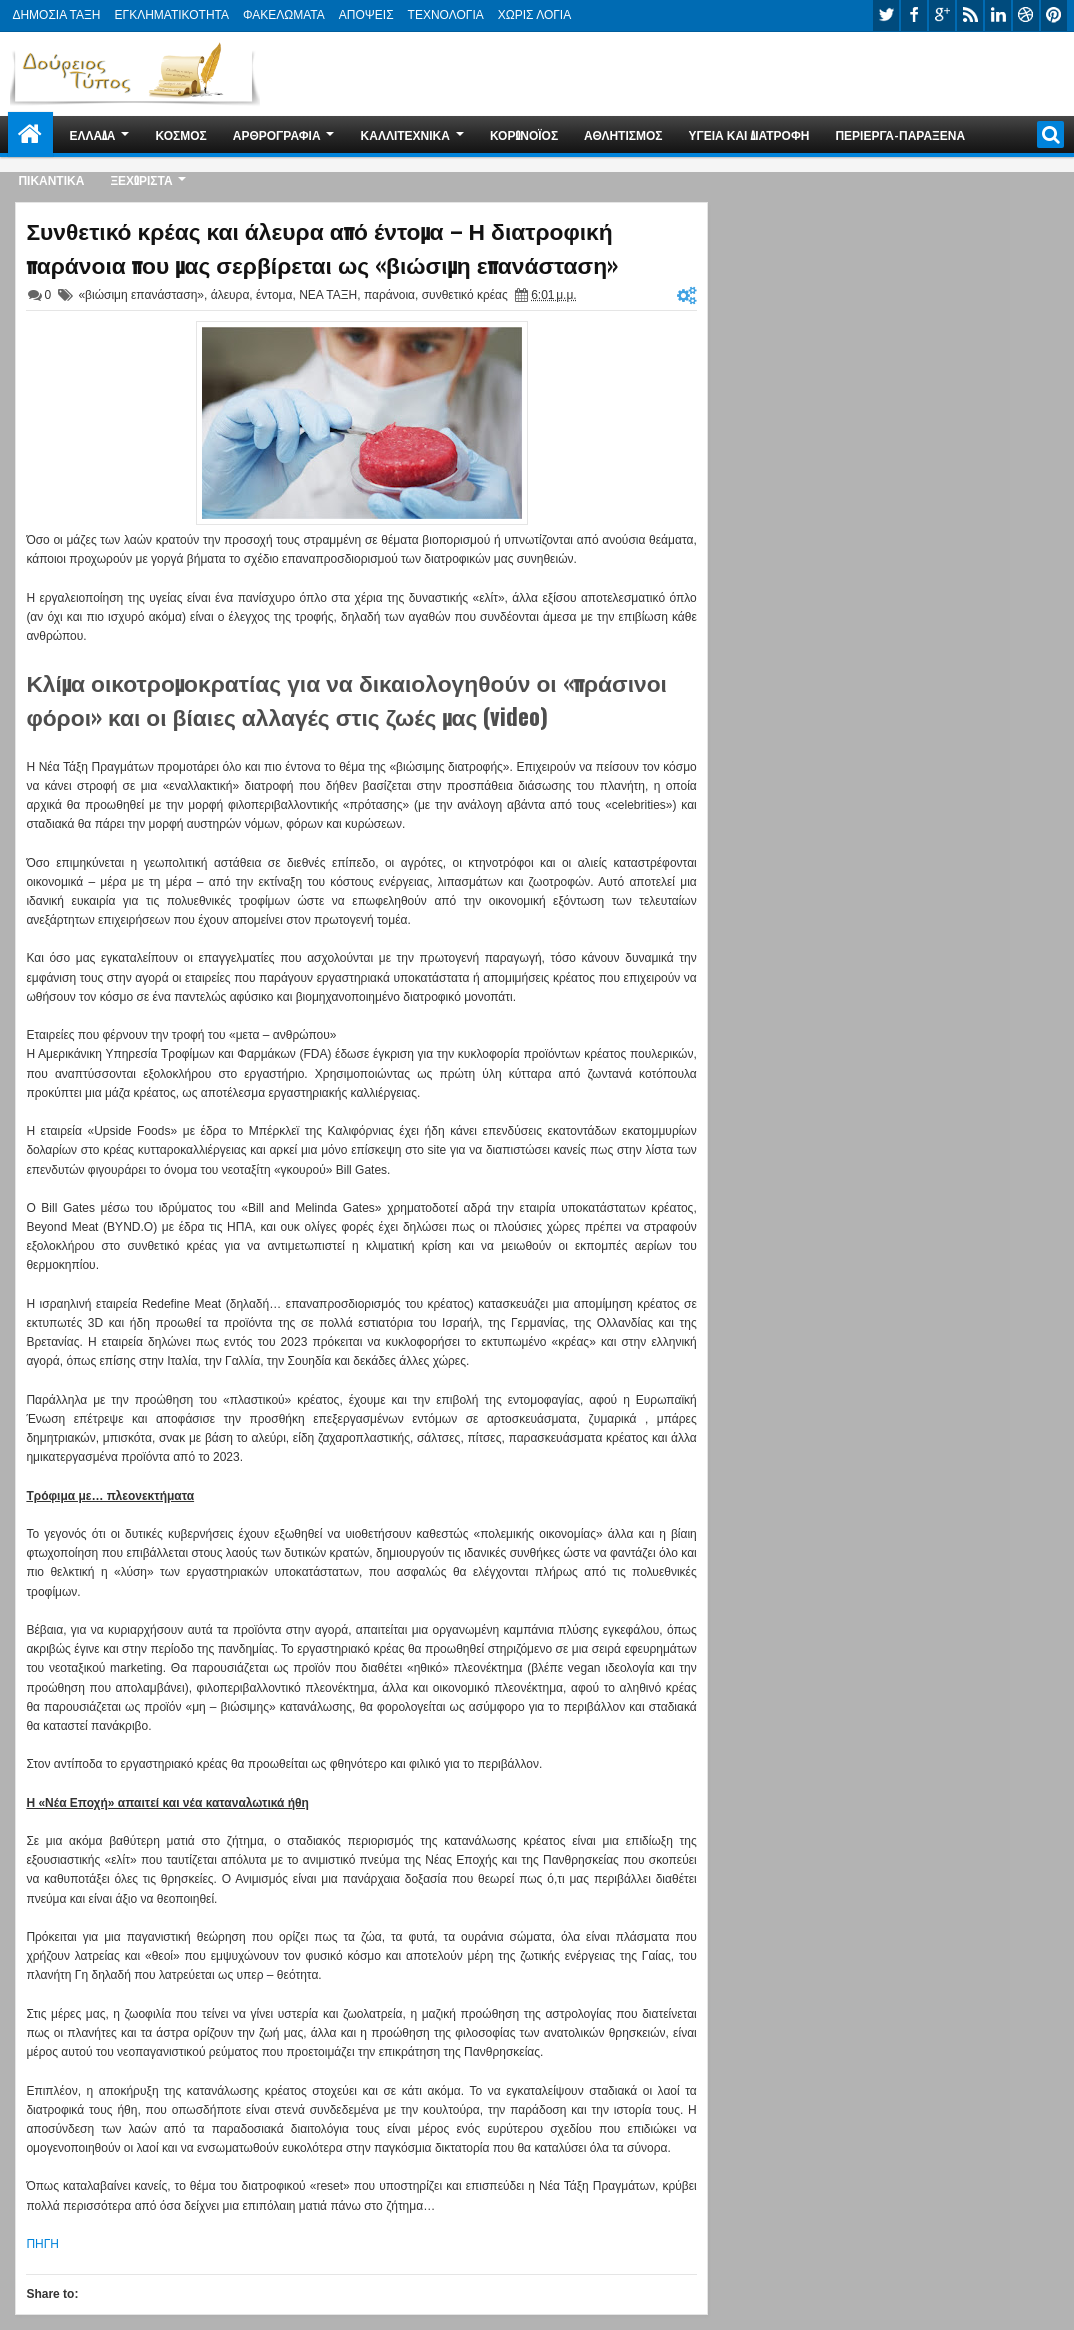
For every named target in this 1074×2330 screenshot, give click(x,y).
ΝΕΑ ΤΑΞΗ (328, 295)
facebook (914, 15)
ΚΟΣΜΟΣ (181, 134)
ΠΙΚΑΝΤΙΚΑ (51, 179)
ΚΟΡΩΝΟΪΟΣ (524, 134)
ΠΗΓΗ (42, 2244)
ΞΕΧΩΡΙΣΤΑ (141, 179)
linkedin (998, 15)
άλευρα (230, 295)
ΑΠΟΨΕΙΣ (366, 15)
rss (970, 15)
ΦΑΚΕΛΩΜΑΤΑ (284, 15)
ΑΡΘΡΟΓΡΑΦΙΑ (277, 134)
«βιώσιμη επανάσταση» (141, 295)
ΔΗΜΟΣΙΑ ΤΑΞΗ (56, 15)
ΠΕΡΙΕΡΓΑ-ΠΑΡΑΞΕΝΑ (900, 134)
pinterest (1054, 15)
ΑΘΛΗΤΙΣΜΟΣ (623, 134)
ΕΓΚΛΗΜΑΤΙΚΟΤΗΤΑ (172, 15)
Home (30, 134)
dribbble (1026, 15)
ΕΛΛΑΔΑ (92, 134)
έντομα (274, 295)
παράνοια (389, 295)
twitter (886, 15)
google (942, 15)
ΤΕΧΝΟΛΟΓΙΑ (446, 15)
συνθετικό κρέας (465, 295)
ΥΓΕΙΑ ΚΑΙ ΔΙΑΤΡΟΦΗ (749, 134)
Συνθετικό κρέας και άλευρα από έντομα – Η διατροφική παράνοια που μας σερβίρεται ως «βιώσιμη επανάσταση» (322, 247)
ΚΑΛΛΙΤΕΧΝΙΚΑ (405, 134)
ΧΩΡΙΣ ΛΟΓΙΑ (534, 15)
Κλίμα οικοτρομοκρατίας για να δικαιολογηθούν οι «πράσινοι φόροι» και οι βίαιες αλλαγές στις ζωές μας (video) (346, 699)
